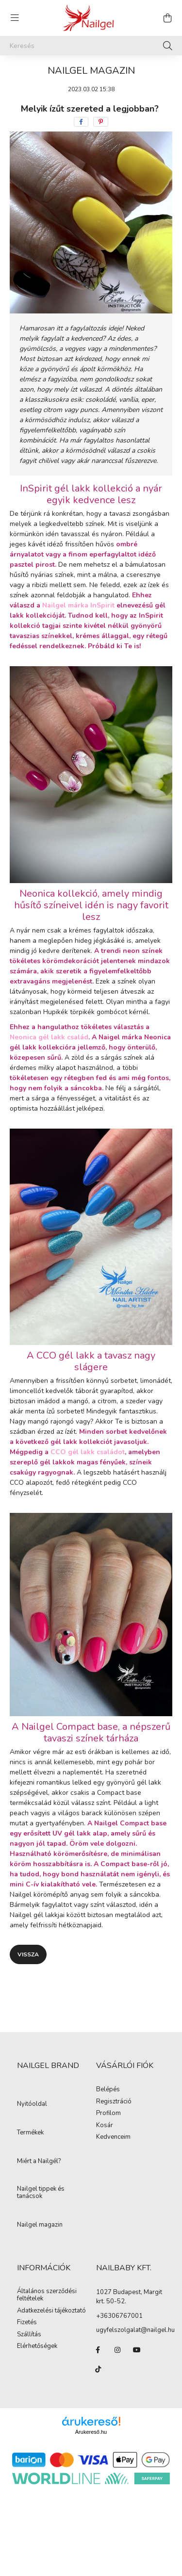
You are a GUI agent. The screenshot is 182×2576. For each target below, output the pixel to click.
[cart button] (167, 18)
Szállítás (29, 2335)
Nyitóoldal (32, 2104)
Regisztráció (114, 2102)
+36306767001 (119, 2316)
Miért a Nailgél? (39, 2162)
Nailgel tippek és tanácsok (41, 2192)
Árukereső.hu (91, 2432)
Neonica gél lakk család (49, 1037)
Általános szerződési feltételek (47, 2295)
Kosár (104, 2126)
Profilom (108, 2113)
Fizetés (27, 2323)
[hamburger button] (14, 18)
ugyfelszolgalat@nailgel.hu (135, 2330)
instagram (117, 2350)
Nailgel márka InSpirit (78, 605)
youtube (137, 2350)
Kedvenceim (113, 2137)
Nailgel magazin (40, 2225)
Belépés (108, 2090)
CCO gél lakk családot (87, 1452)
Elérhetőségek (37, 2346)
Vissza (28, 1954)
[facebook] (81, 122)
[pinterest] (100, 122)
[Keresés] (91, 45)
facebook (98, 2350)
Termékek (30, 2133)
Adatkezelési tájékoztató (51, 2311)
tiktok (98, 2369)
